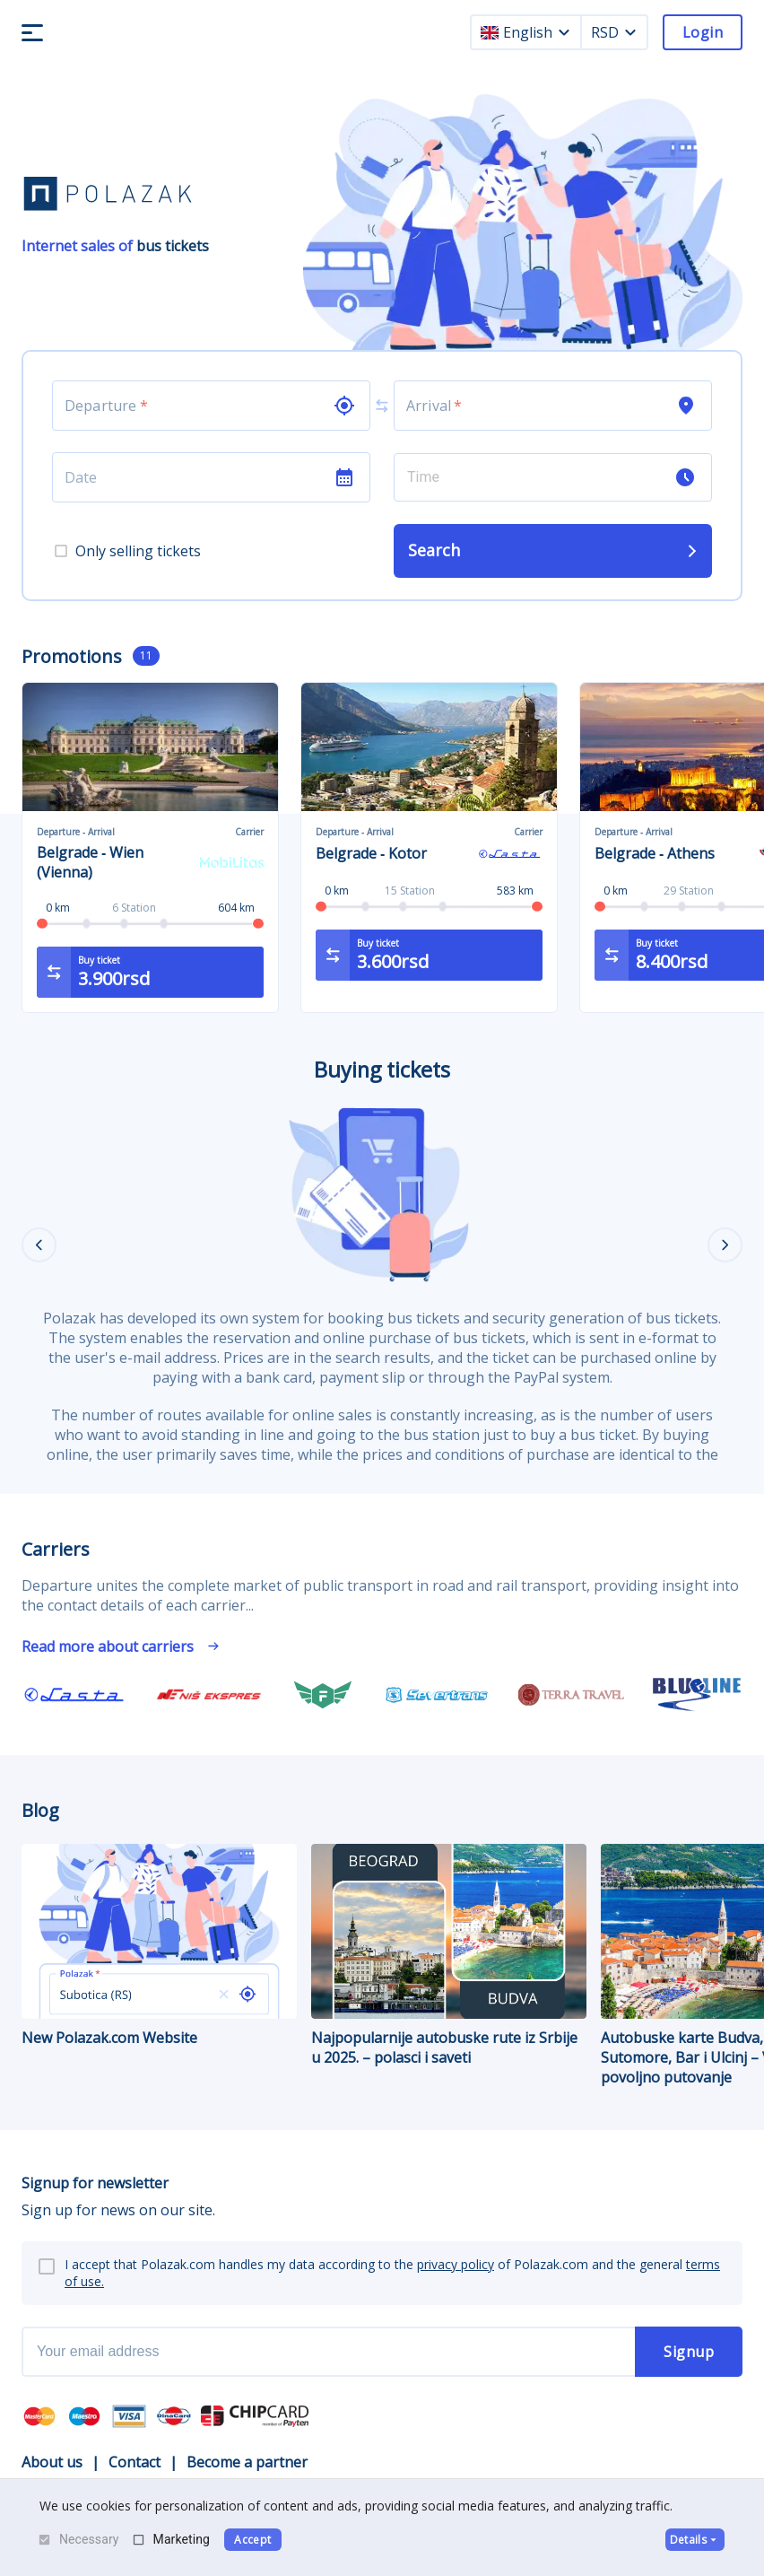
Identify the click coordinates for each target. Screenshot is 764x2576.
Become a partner (247, 2462)
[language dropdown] (564, 32)
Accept (252, 2539)
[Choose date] (193, 477)
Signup (689, 2352)
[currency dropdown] (630, 32)
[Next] (725, 1244)
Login (702, 32)
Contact (135, 2462)
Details (695, 2539)
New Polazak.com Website (159, 1946)
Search (554, 550)
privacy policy (455, 2264)
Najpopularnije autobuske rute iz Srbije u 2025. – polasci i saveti (448, 1955)
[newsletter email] (328, 2352)
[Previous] (39, 1244)
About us (52, 2462)
